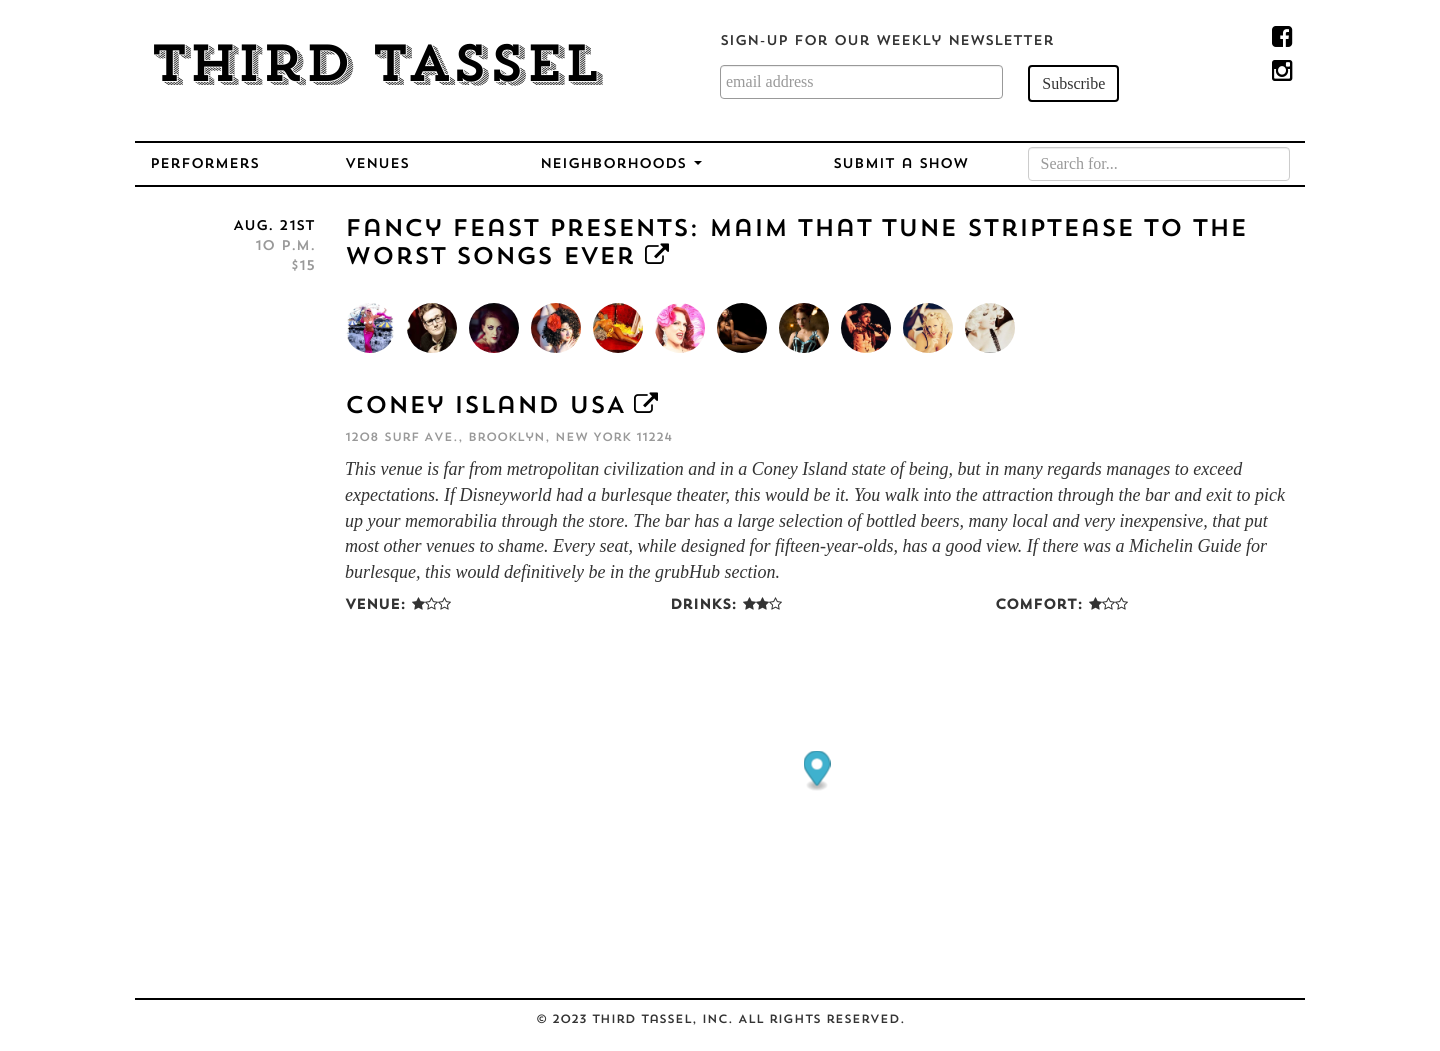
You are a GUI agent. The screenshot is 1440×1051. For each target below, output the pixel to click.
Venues (377, 164)
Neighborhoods (621, 164)
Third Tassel (375, 68)
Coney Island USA (484, 407)
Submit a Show (900, 164)
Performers (204, 164)
